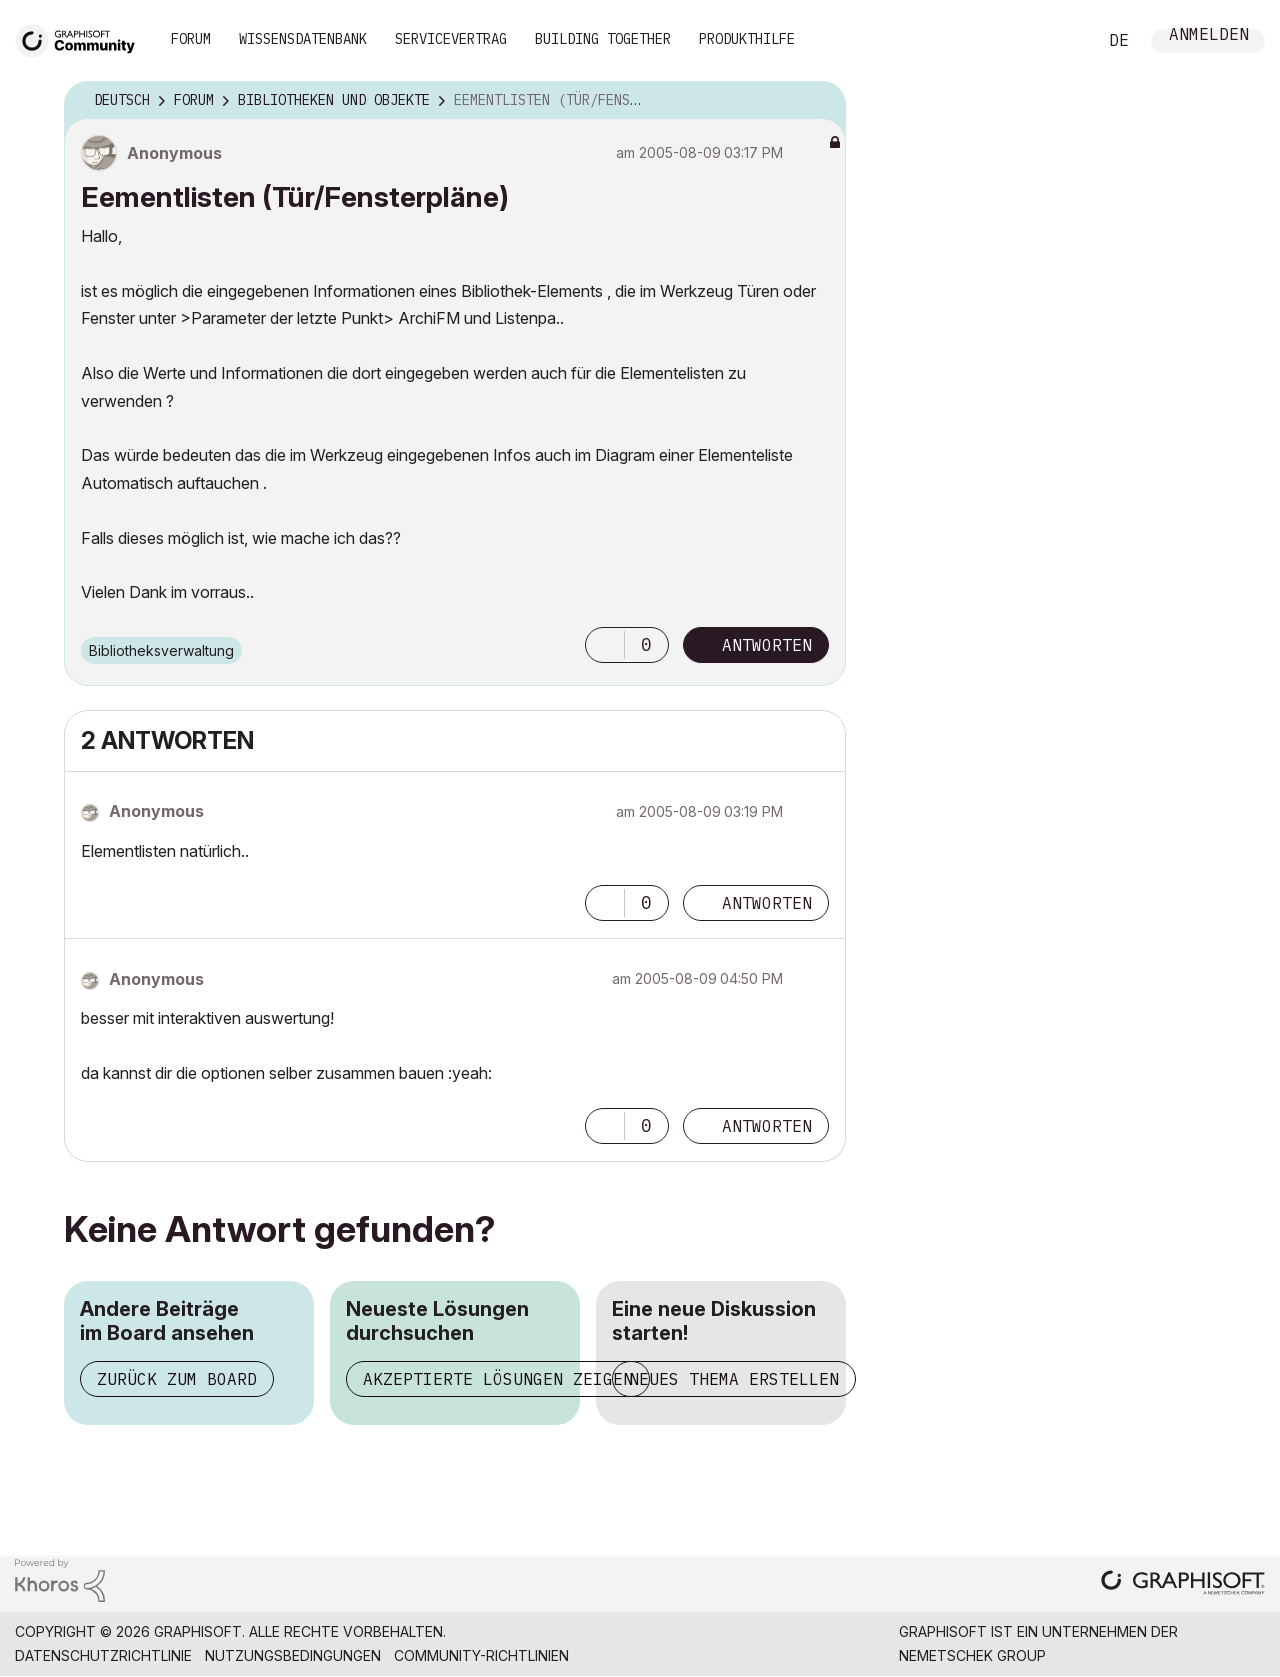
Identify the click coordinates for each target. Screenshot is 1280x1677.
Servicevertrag (451, 39)
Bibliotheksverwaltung (161, 650)
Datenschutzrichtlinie (103, 1655)
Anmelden (1209, 36)
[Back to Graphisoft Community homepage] (82, 38)
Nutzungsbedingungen (293, 1655)
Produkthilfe (747, 39)
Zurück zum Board (177, 1379)
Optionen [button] (818, 101)
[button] (605, 645)
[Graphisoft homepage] (1183, 1584)
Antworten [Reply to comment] (767, 903)
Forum (191, 39)
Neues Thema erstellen (734, 1379)
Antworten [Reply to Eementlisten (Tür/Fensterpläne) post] (767, 645)
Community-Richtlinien (481, 1655)
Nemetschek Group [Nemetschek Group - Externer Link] (972, 1655)
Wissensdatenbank (303, 39)
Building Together (603, 39)
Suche (1059, 41)
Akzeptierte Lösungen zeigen (498, 1379)
